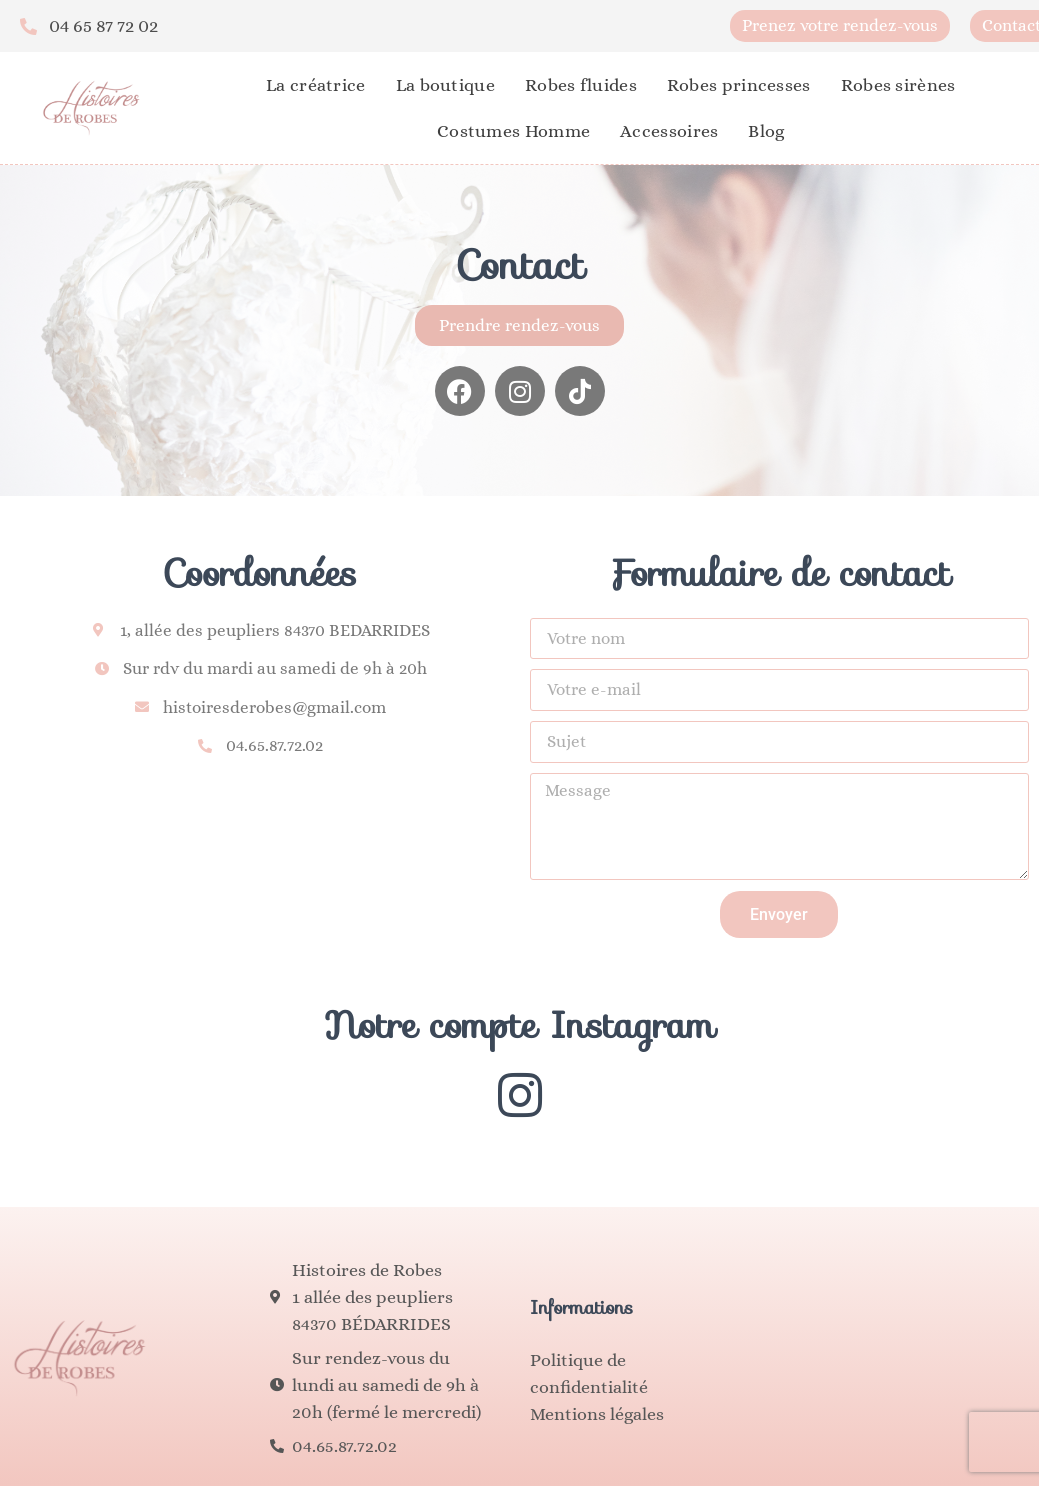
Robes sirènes (898, 85)
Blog (766, 131)
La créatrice (316, 85)
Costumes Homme (513, 131)
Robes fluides (581, 85)
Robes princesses (739, 85)
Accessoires (669, 131)
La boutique (445, 85)
